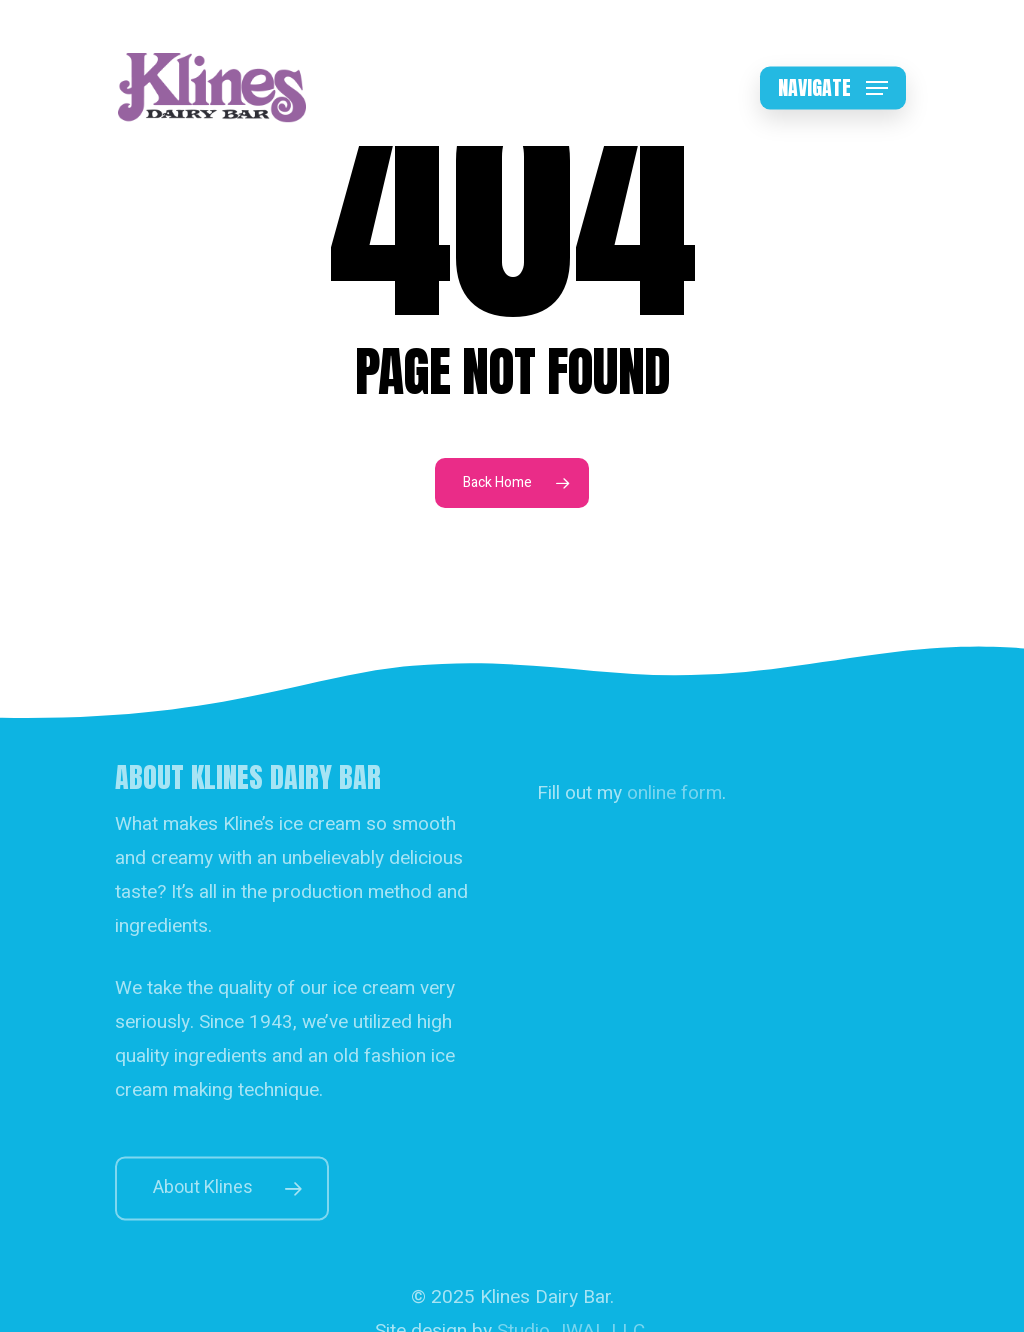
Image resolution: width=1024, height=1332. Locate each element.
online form (674, 813)
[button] (833, 88)
